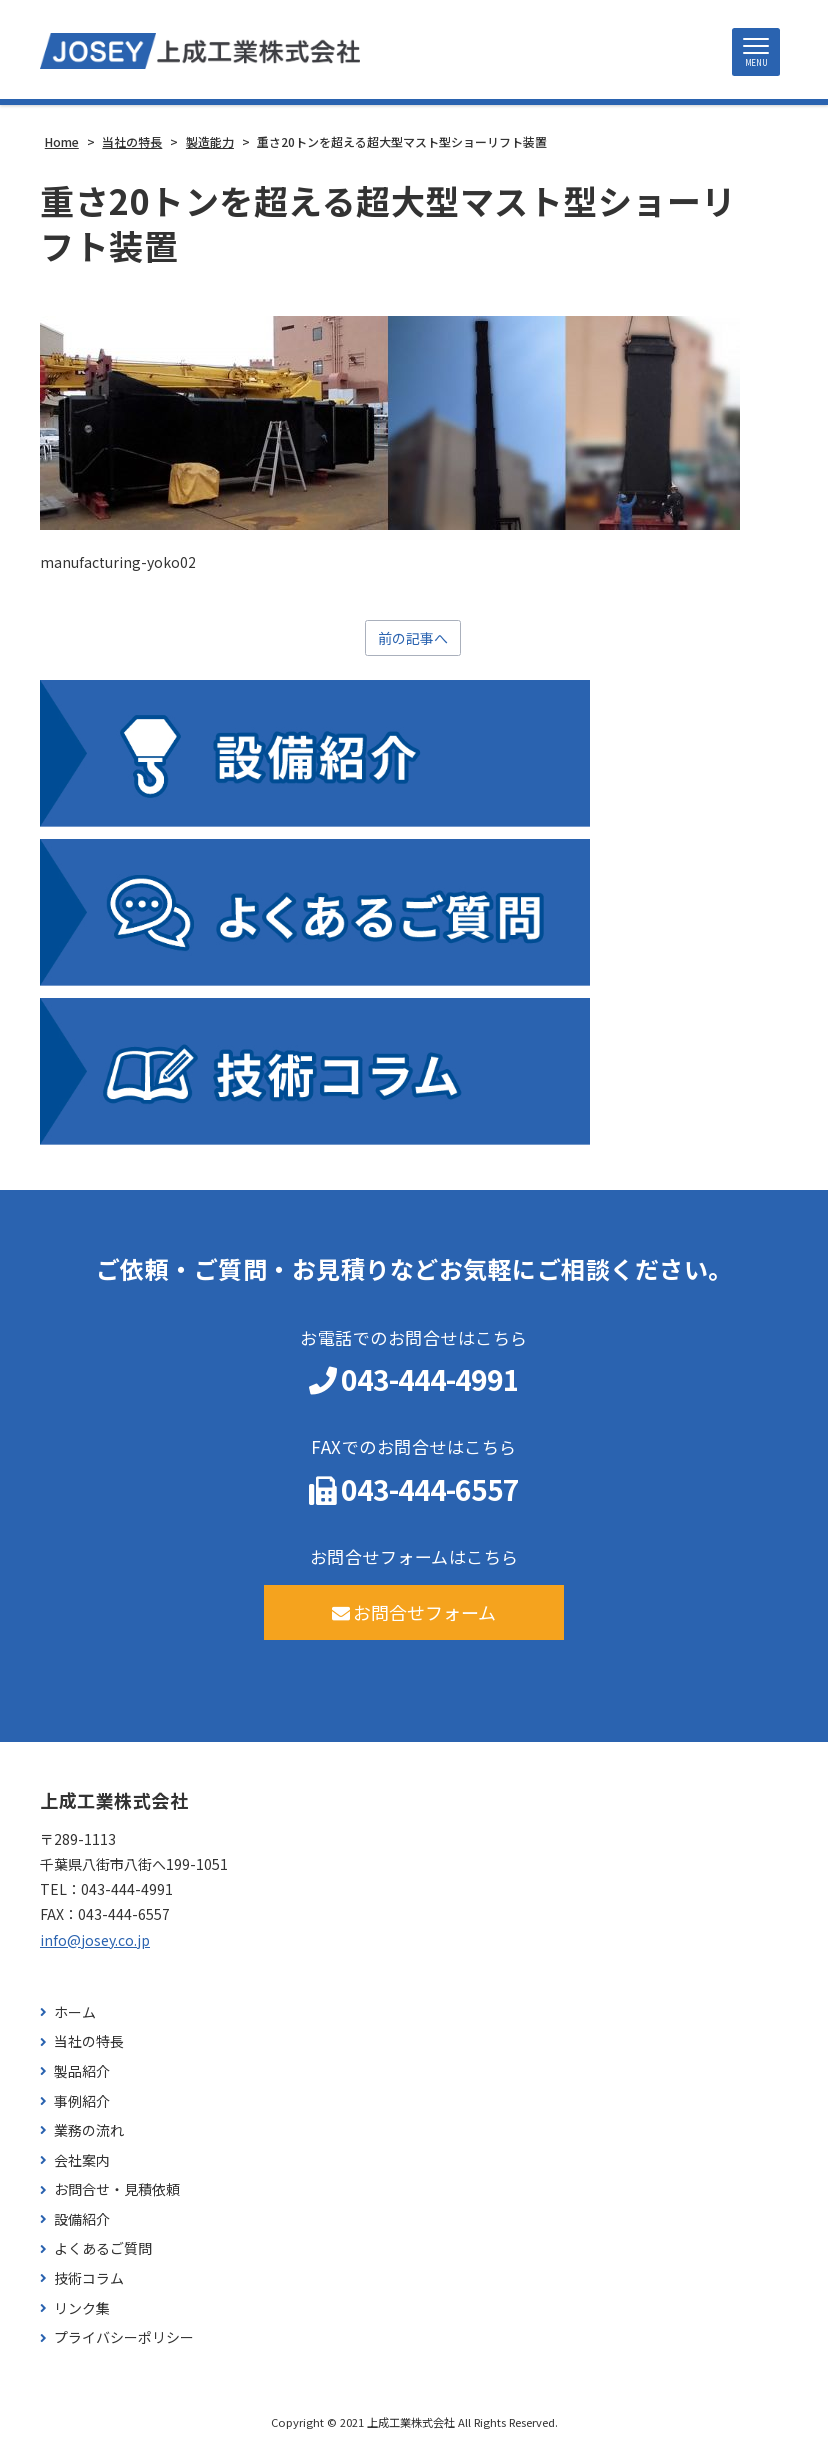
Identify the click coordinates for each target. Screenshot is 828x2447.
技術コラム (89, 2278)
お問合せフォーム (414, 1612)
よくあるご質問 (103, 2248)
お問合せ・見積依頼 (117, 2189)
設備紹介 (82, 2219)
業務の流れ (89, 2130)
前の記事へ (413, 638)
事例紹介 (82, 2101)
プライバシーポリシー (124, 2337)
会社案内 (82, 2160)
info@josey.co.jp (95, 1940)
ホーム (75, 2012)
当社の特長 (89, 2041)
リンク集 (82, 2308)
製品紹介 (82, 2071)
